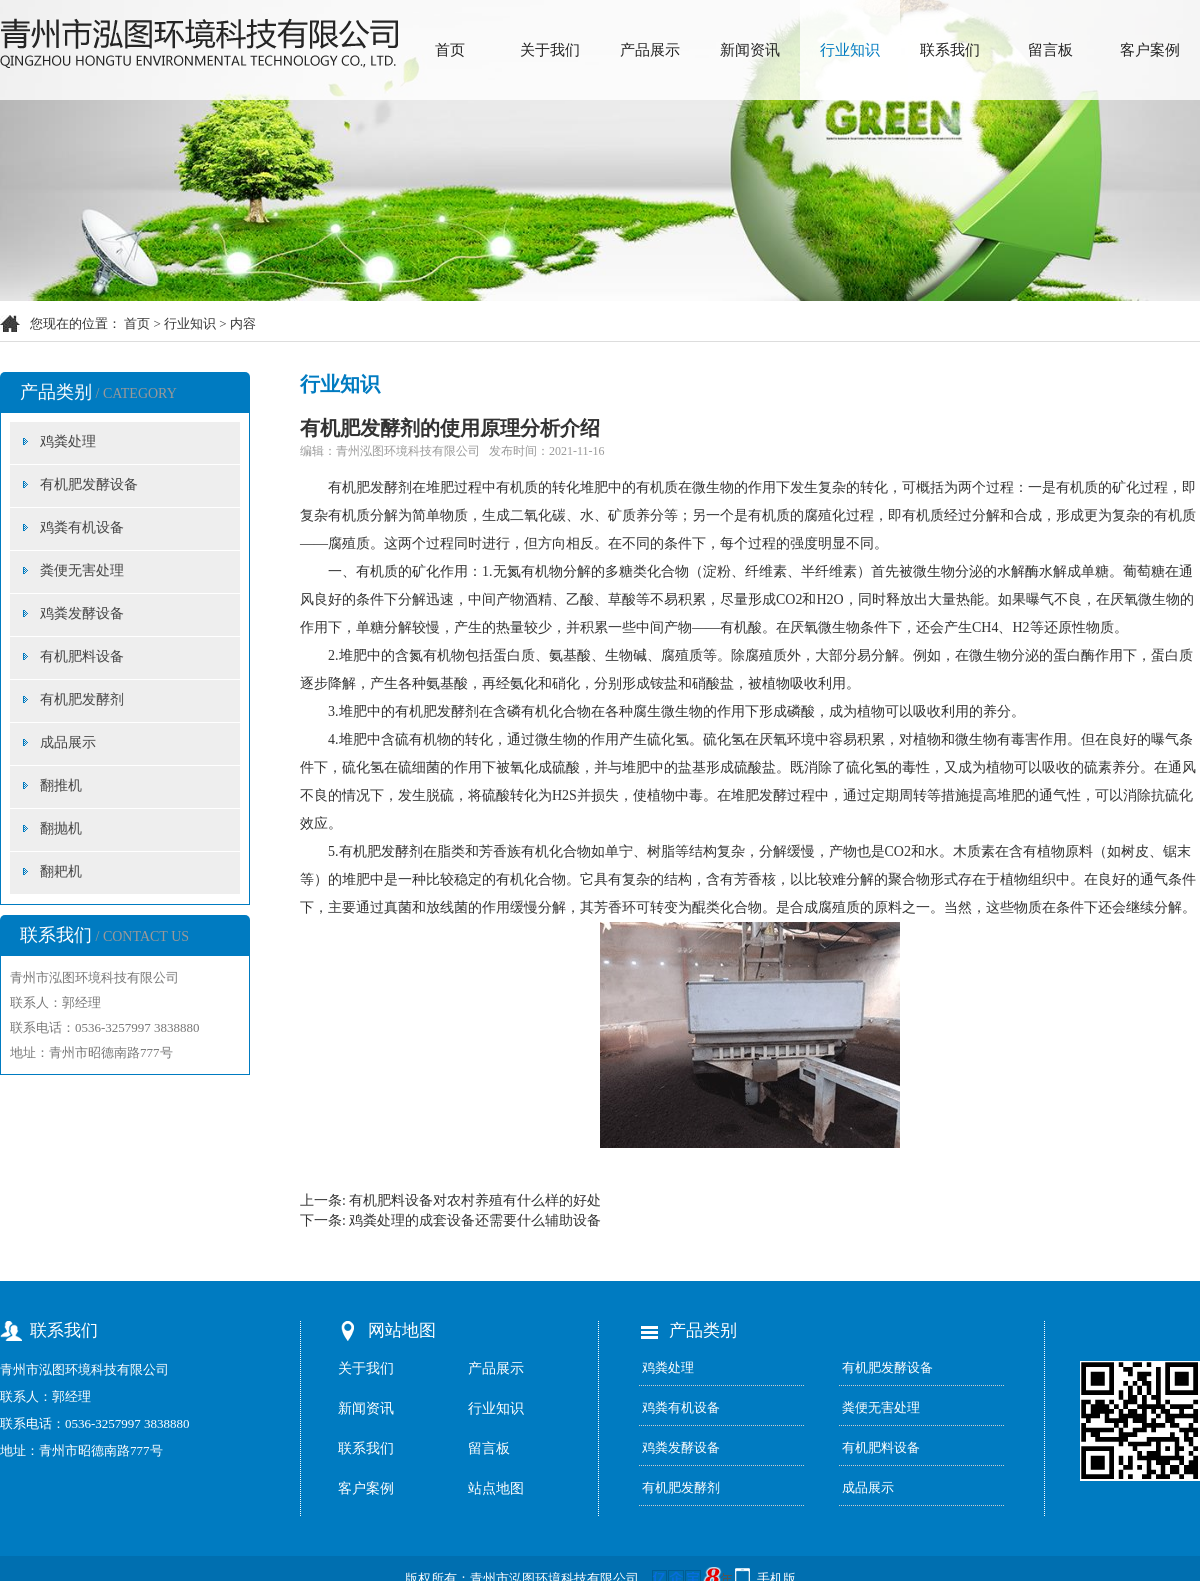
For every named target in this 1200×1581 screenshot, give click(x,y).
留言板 (1050, 50)
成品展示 (68, 742)
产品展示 (650, 50)
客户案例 (1150, 50)
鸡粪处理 (68, 441)
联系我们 (950, 50)
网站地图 (402, 1330)
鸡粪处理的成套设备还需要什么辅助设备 (475, 1220)
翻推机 (61, 785)
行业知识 (850, 50)
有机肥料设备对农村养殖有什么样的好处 (475, 1200)
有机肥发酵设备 (89, 484)
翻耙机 (61, 871)
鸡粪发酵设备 (82, 613)
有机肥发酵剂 (82, 699)
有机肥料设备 (82, 656)
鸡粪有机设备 (82, 527)
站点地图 (496, 1488)
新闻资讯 (750, 50)
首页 (450, 50)
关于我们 (550, 50)
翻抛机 (61, 828)
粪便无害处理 (82, 570)
